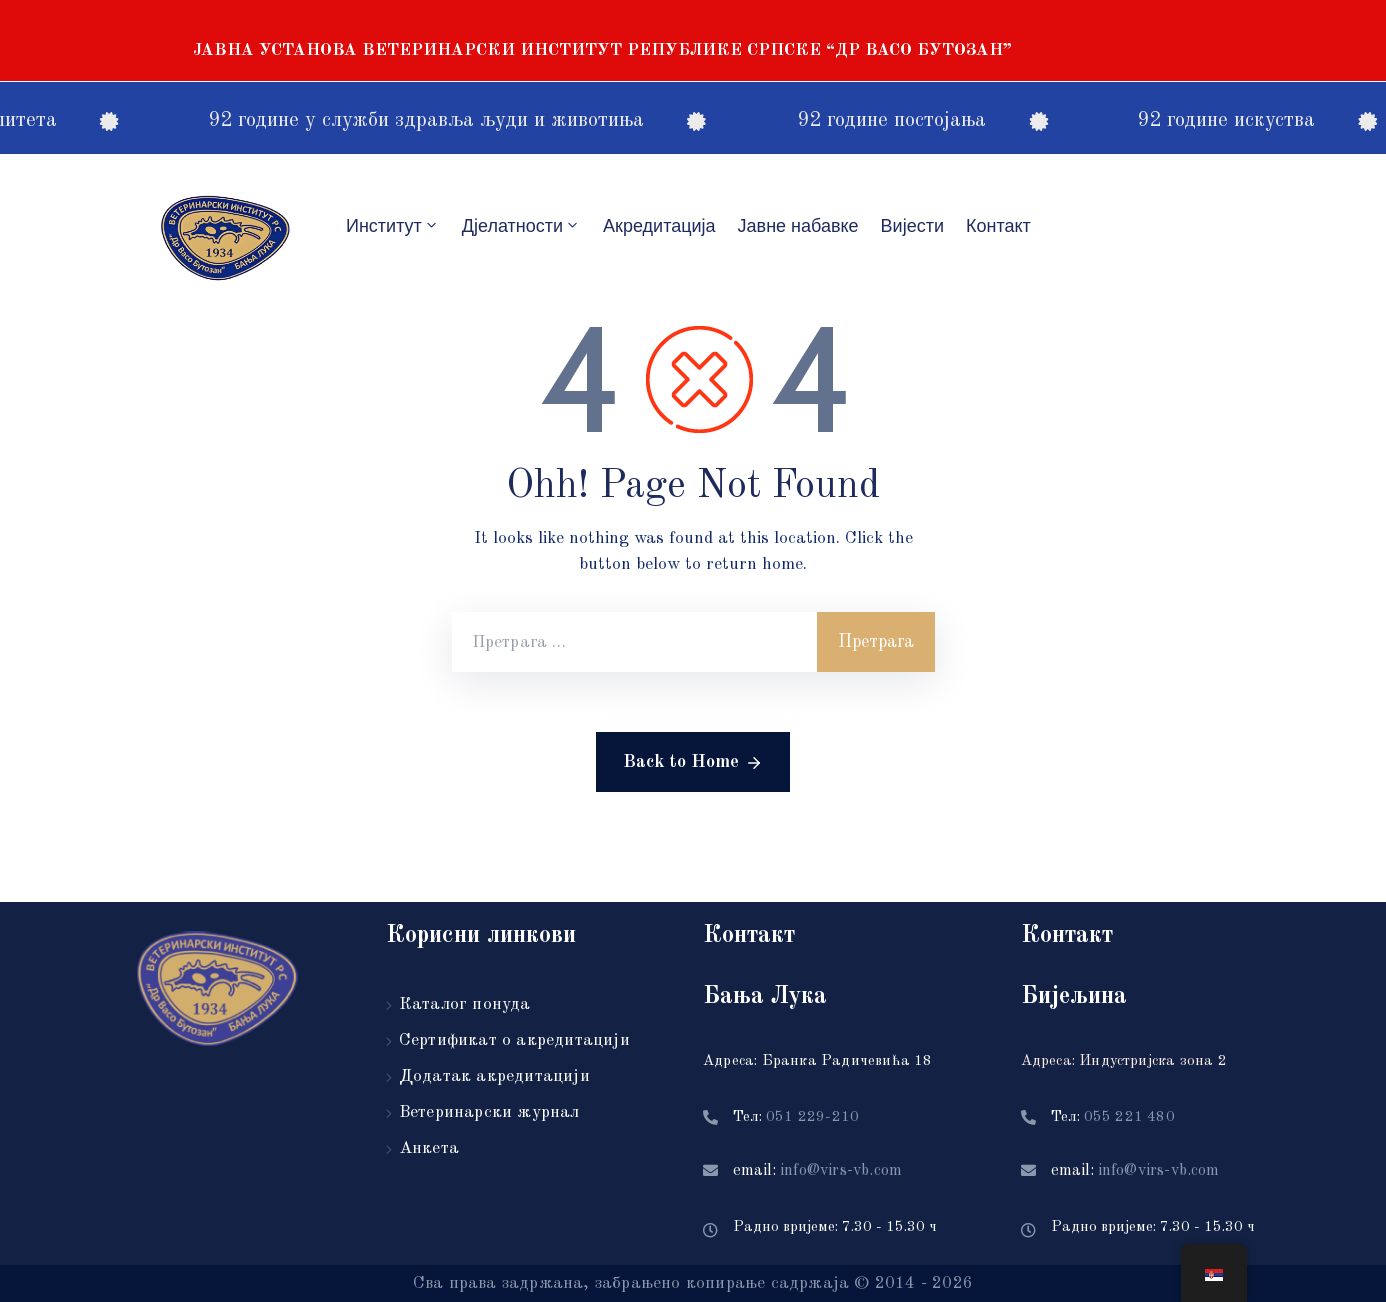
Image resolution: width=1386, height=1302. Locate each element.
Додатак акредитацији (494, 1076)
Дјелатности (521, 225)
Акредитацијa (659, 226)
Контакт (998, 226)
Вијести (912, 226)
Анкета (429, 1148)
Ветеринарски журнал (489, 1112)
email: (817, 1171)
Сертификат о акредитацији (514, 1040)
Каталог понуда (465, 1004)
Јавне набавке (798, 226)
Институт (393, 225)
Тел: (796, 1117)
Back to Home (693, 763)
